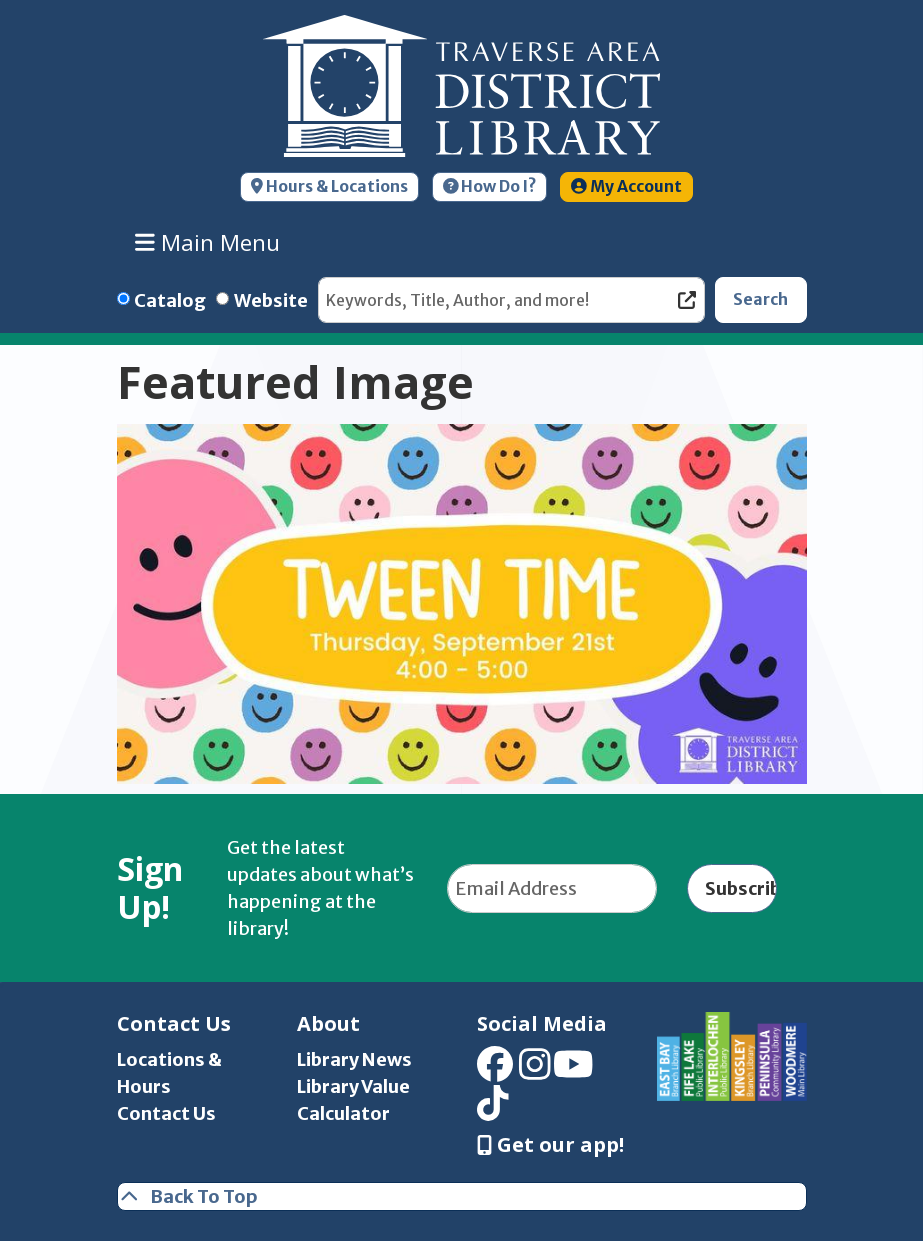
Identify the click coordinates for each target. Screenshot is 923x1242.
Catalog (170, 300)
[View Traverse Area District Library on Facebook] (495, 1071)
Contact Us (166, 1113)
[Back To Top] (462, 1196)
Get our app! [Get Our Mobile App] (550, 1145)
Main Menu (207, 242)
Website (271, 300)
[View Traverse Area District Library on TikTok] (493, 1109)
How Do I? (490, 186)
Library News (354, 1059)
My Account (626, 186)
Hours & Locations (329, 186)
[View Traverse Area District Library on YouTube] (573, 1071)
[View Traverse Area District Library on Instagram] (535, 1071)
